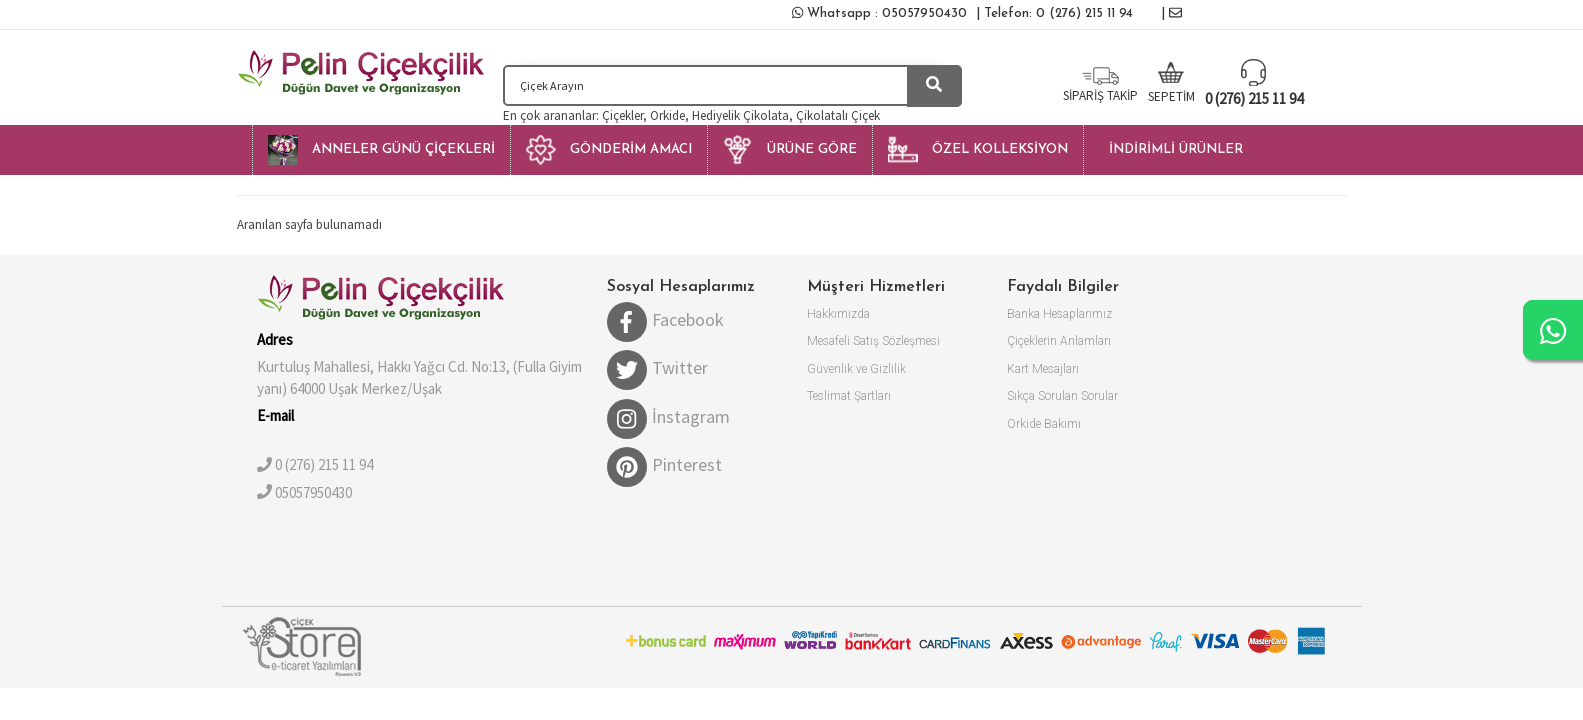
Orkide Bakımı (1044, 424)
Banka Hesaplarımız (1059, 314)
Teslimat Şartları (849, 396)
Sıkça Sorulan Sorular (1062, 396)
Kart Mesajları (1043, 369)
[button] (381, 150)
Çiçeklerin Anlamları (1059, 341)
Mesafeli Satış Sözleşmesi (873, 341)
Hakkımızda (838, 314)
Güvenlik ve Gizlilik (856, 369)
